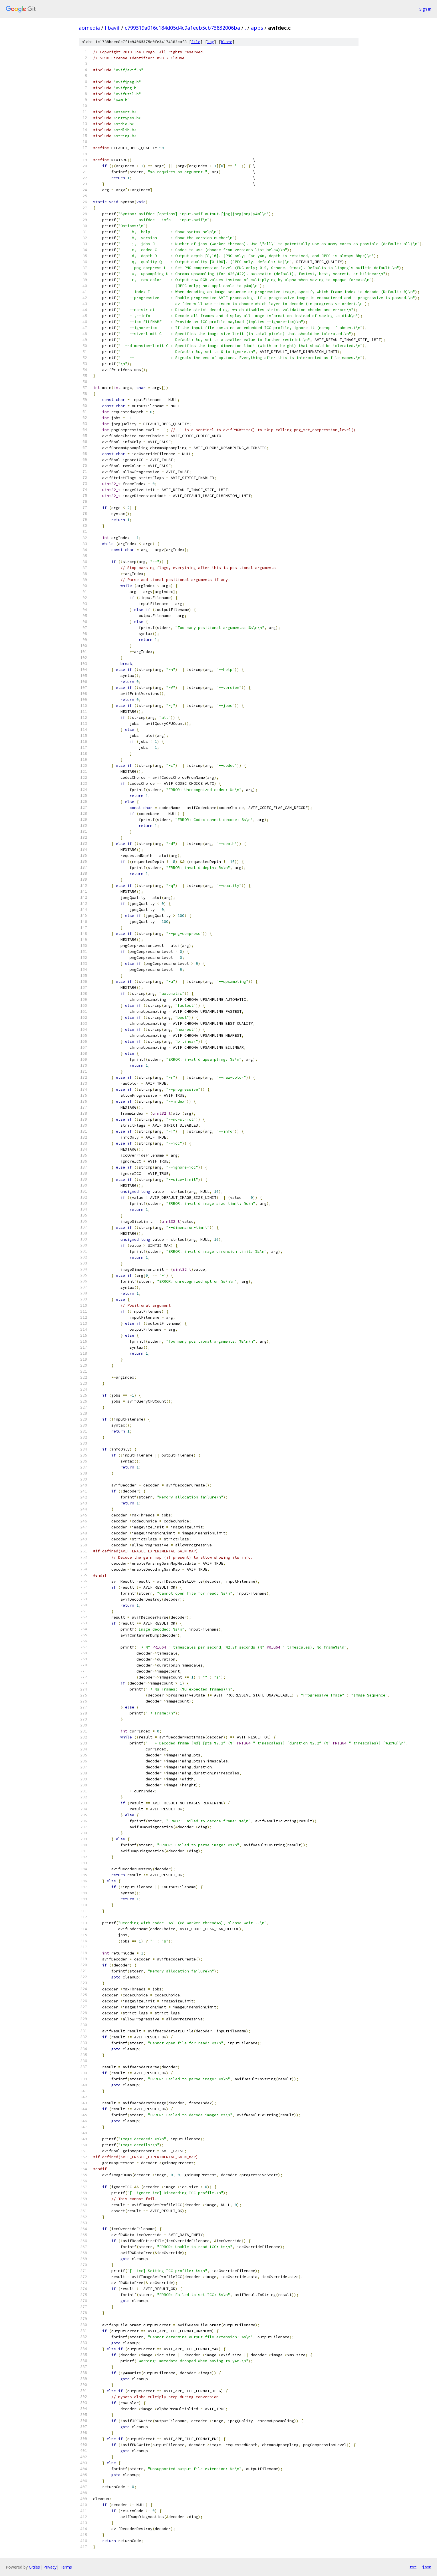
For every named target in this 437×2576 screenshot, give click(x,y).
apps (257, 27)
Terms (66, 2567)
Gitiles (34, 2567)
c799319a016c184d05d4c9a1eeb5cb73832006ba (182, 27)
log (210, 41)
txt (413, 2566)
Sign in (425, 9)
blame (226, 41)
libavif (112, 27)
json (426, 2566)
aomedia (89, 27)
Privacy (50, 2567)
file (195, 41)
